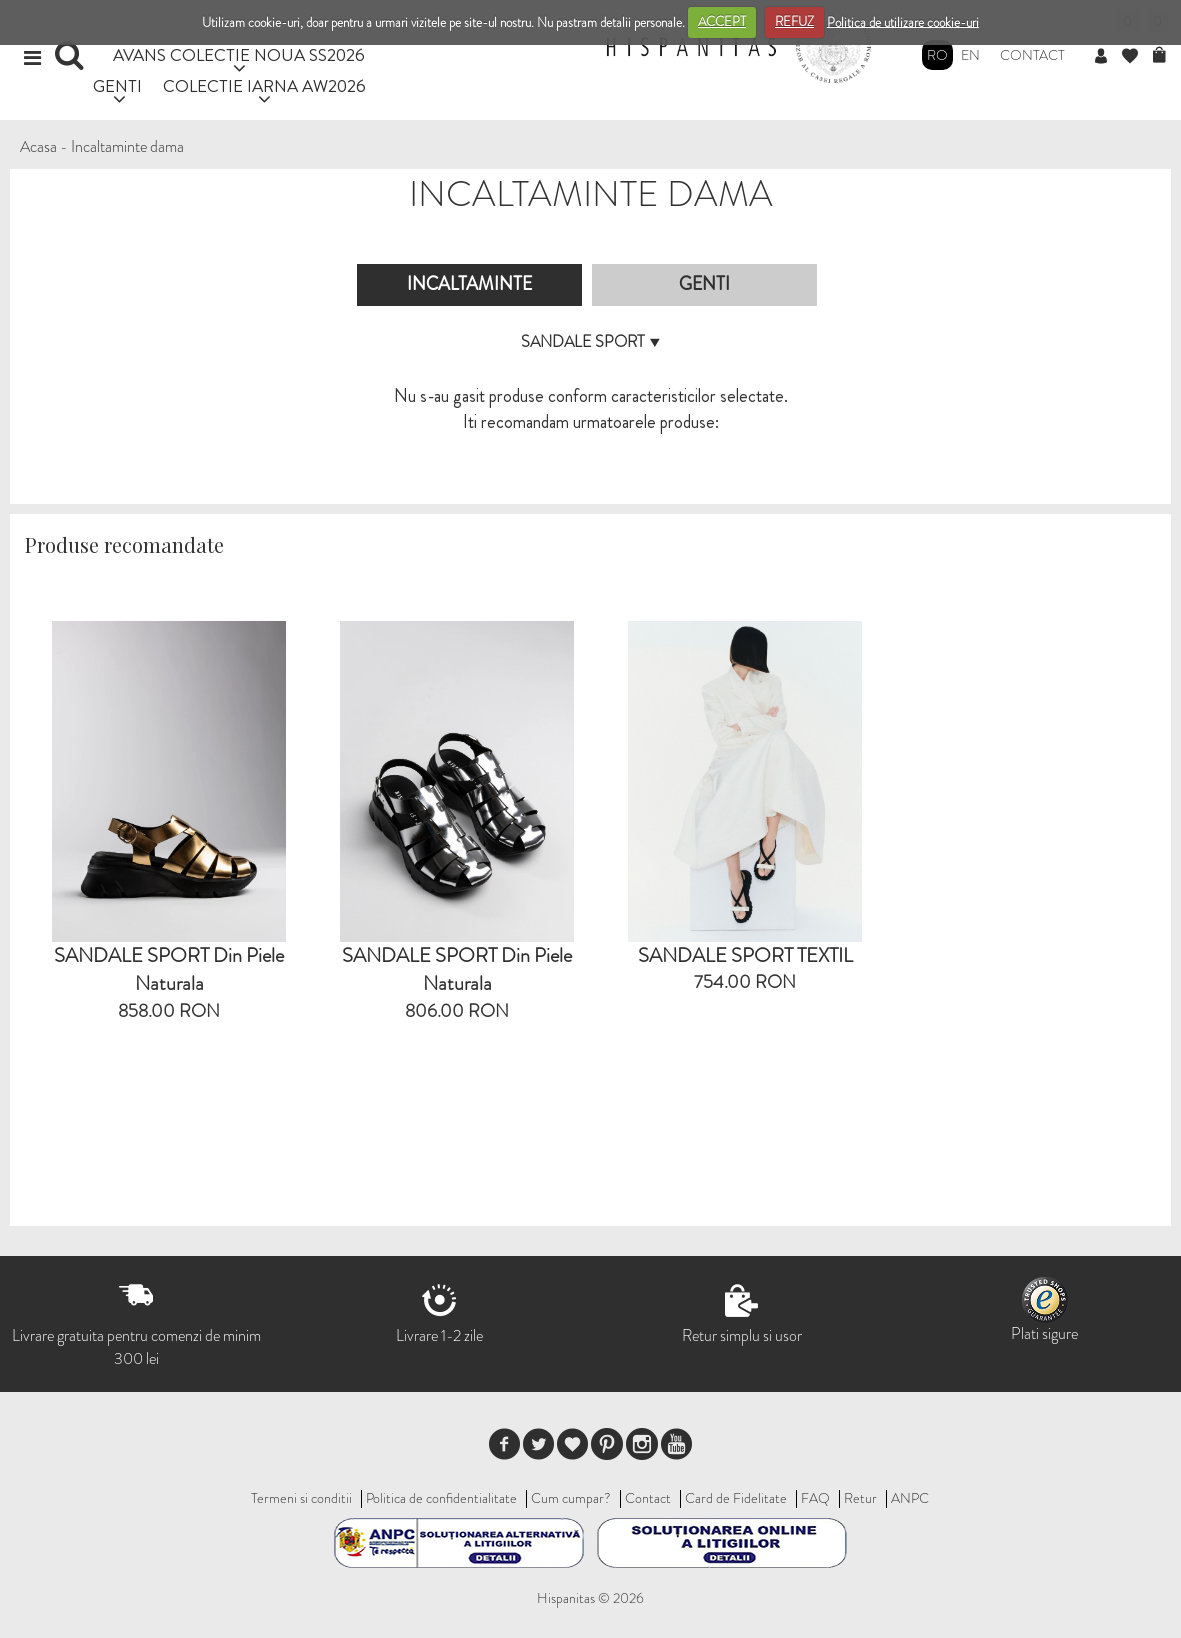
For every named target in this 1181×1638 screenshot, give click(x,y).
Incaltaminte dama (127, 146)
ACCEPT (722, 21)
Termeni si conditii (301, 1498)
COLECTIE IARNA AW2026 (264, 85)
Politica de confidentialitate (441, 1498)
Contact (1032, 55)
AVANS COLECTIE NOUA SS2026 (239, 54)
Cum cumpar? (571, 1498)
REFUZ (794, 21)
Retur (860, 1498)
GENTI (117, 85)
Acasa (38, 146)
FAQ (815, 1498)
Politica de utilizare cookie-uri (903, 21)
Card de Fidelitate (736, 1498)
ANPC (910, 1498)
